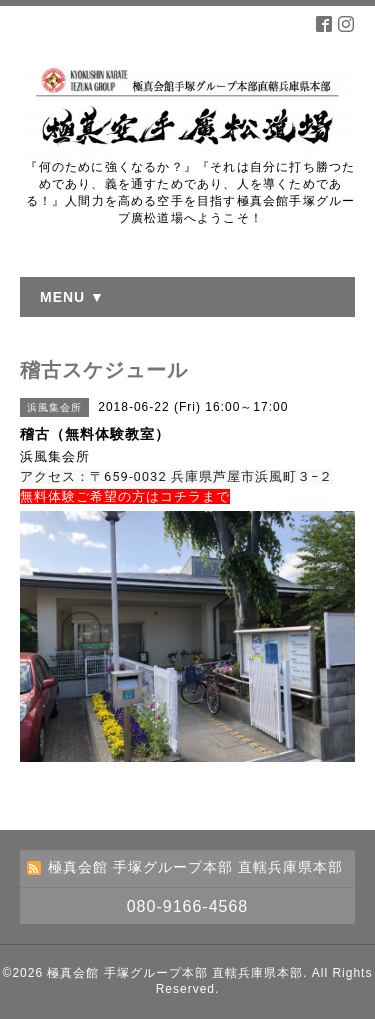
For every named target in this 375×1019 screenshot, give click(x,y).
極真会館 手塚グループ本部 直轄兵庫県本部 (175, 973)
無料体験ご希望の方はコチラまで (125, 496)
